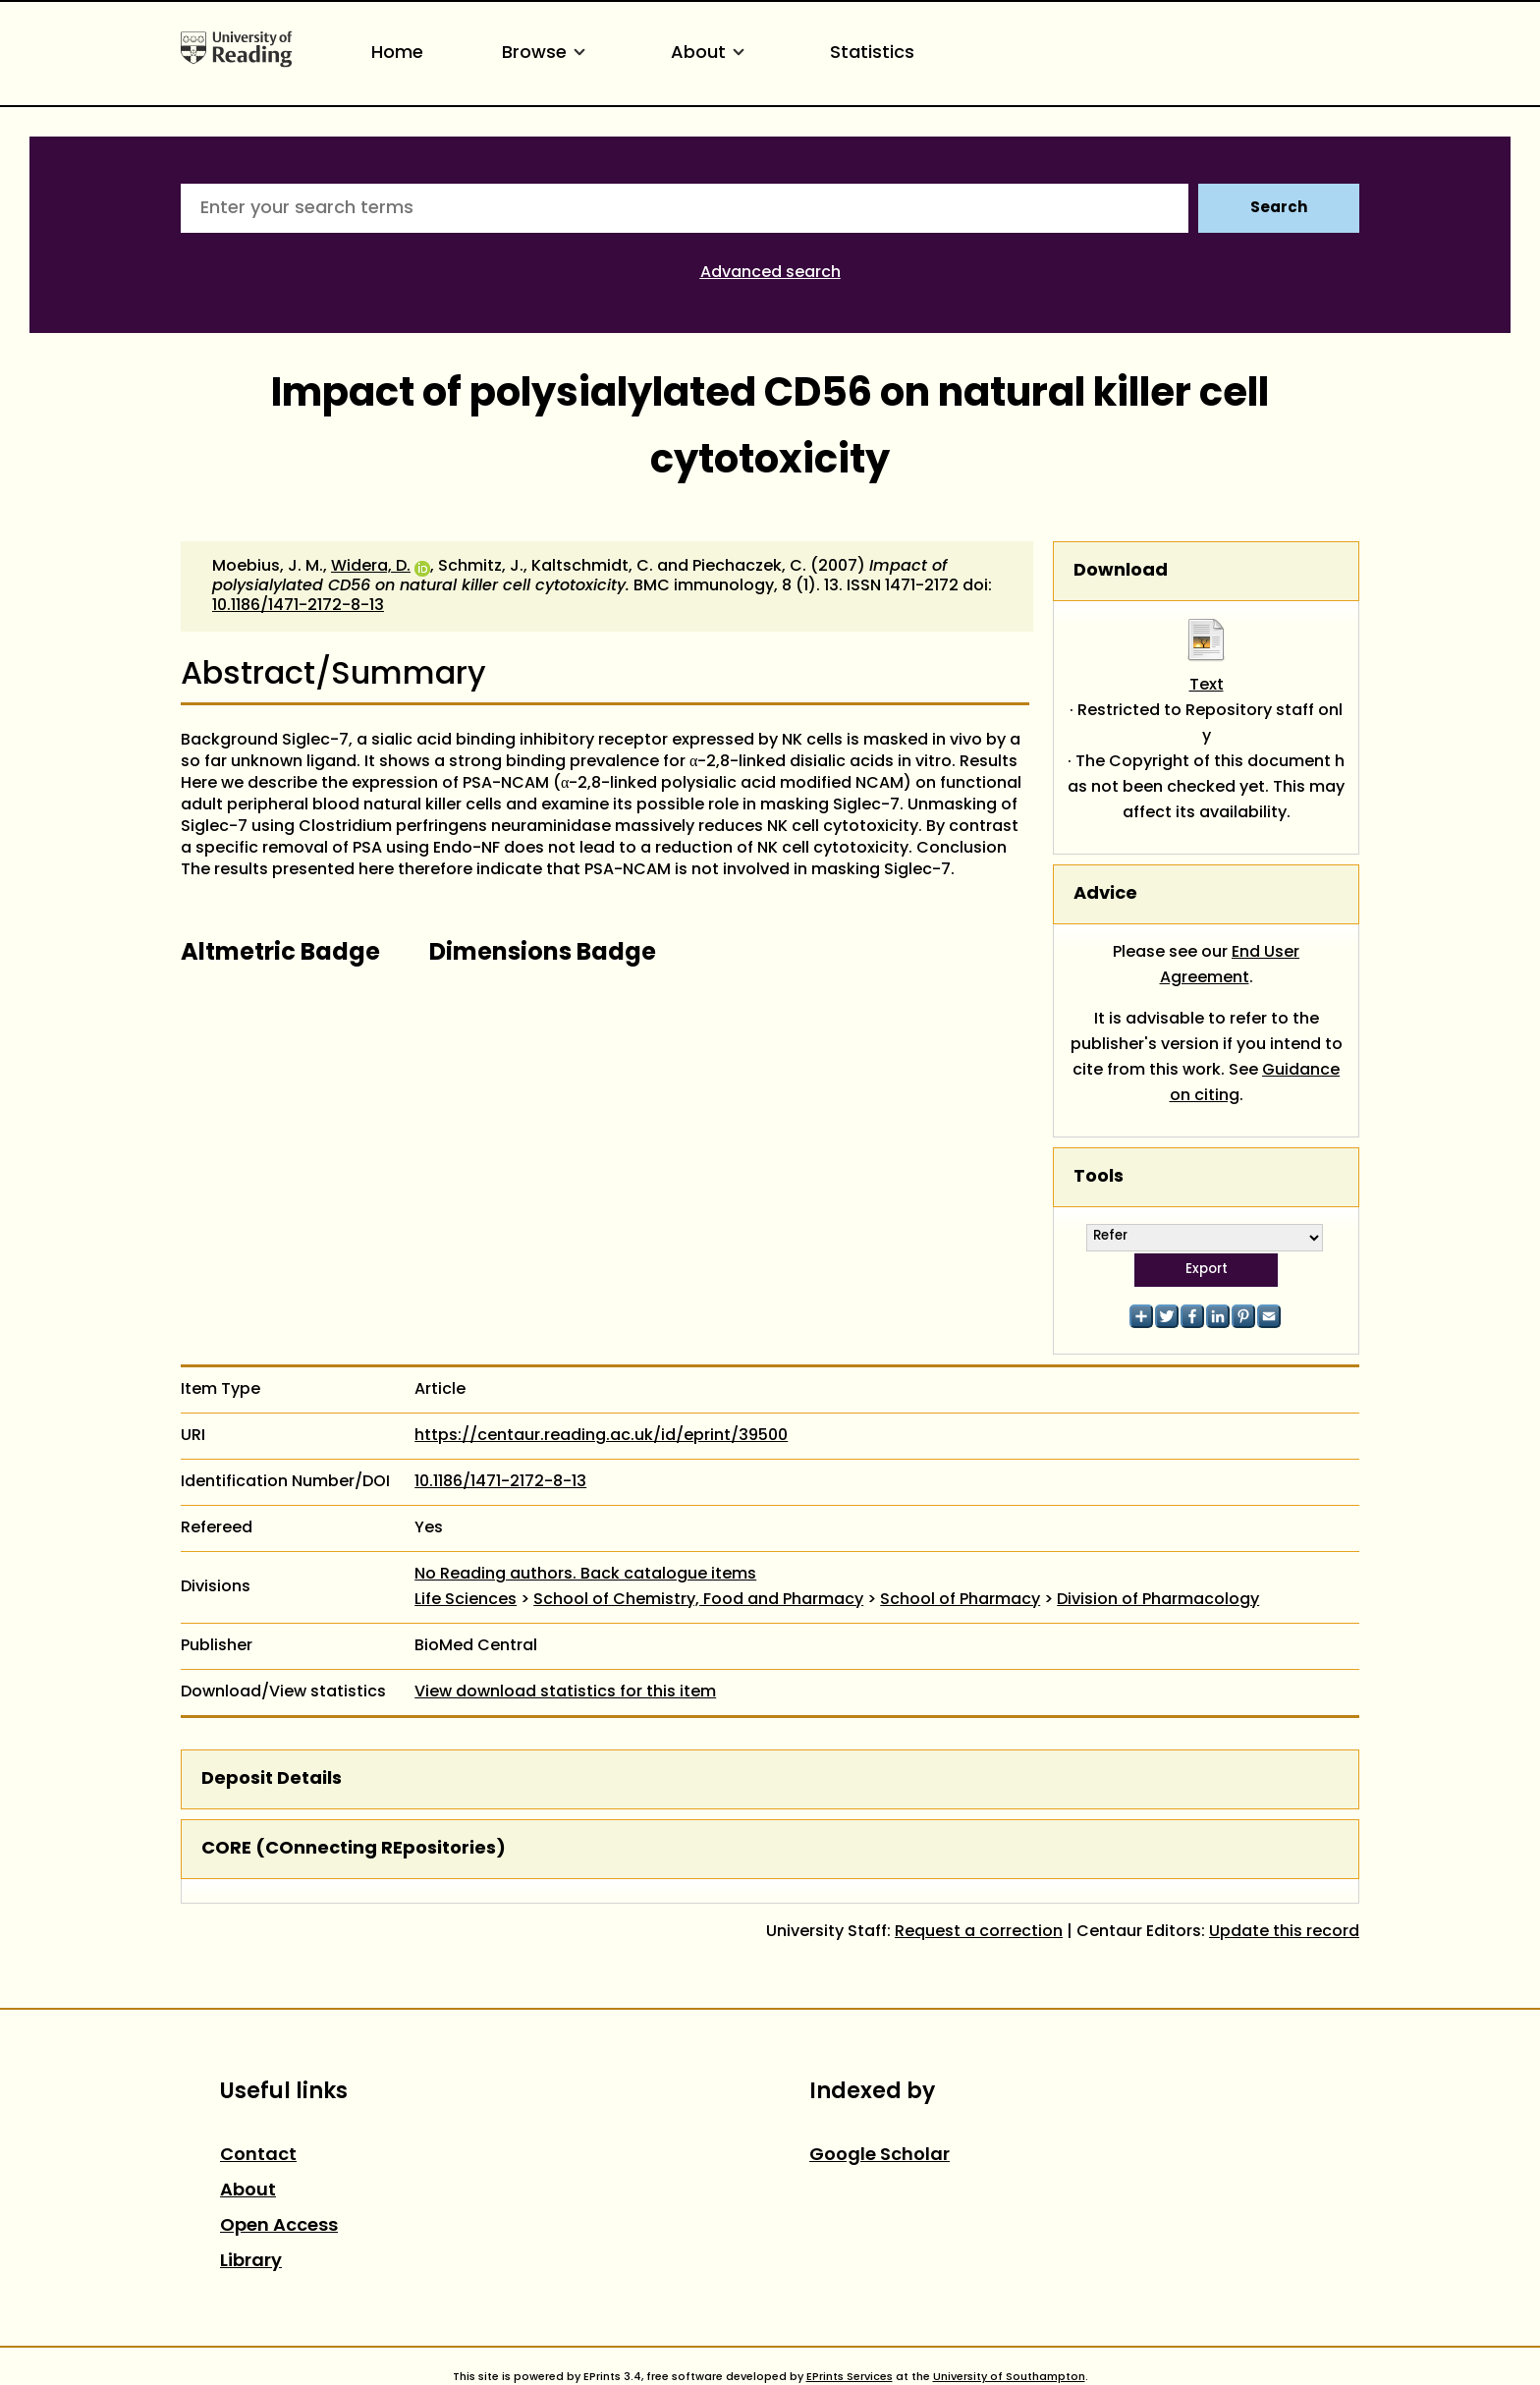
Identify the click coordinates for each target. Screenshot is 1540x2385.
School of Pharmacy (960, 1600)
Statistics (872, 53)
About (711, 53)
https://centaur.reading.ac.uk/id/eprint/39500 (601, 1436)
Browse (547, 53)
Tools (1098, 1177)
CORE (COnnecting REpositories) (353, 1849)
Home (397, 53)
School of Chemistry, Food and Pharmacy (698, 1600)
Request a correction (979, 1932)
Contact (258, 2155)
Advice (1105, 894)
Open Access (279, 2226)
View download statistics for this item (565, 1692)
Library (251, 2261)
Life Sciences (465, 1600)
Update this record (1284, 1932)
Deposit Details (271, 1779)
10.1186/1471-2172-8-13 (298, 606)
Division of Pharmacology (1158, 1600)
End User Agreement (1230, 965)
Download (1120, 571)
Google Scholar (879, 2155)
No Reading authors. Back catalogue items (585, 1574)
